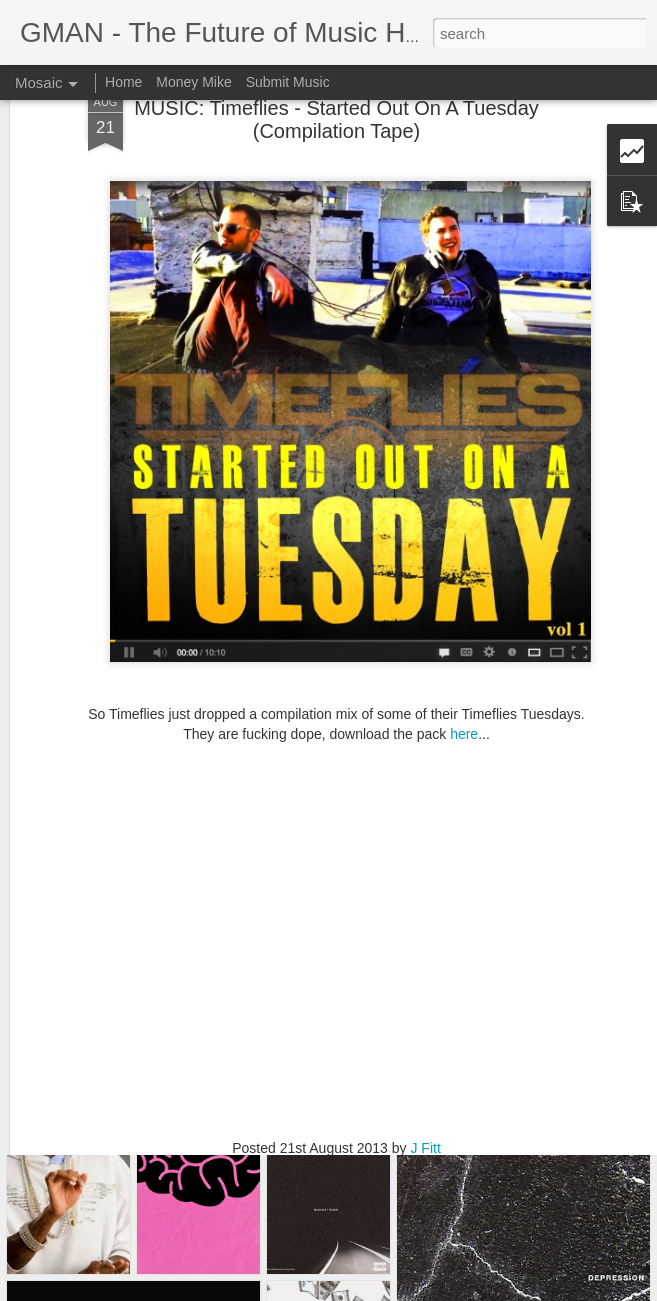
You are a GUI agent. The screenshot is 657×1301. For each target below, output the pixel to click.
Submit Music (288, 82)
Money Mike (193, 82)
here (464, 670)
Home (123, 82)
